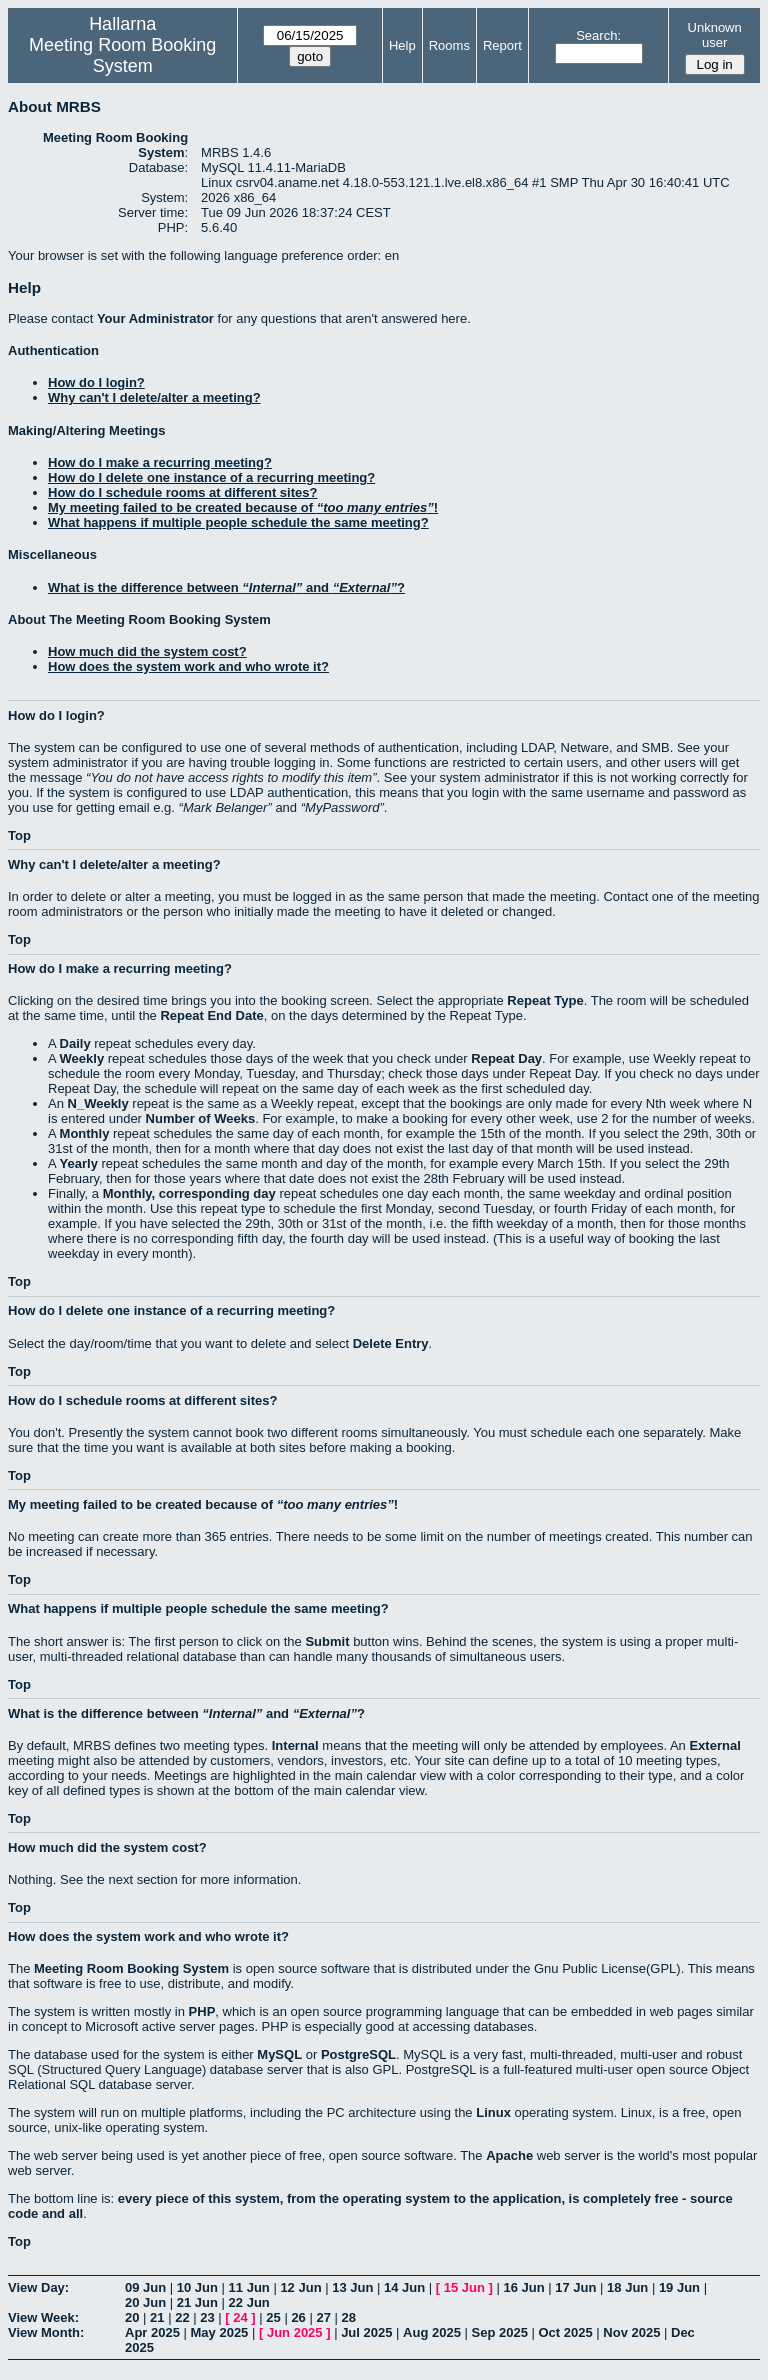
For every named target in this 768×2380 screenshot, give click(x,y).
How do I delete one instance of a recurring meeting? (211, 477)
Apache (509, 2155)
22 (182, 2317)
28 (349, 2317)
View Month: (46, 2332)
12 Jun (300, 2287)
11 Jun (249, 2287)
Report (502, 45)
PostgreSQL (358, 2054)
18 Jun (627, 2287)
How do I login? (96, 382)
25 (273, 2317)
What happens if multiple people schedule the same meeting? (238, 522)
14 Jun (404, 2287)
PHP (202, 2011)
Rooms (449, 45)
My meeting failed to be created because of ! (243, 507)
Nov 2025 (631, 2332)
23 (207, 2317)
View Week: (43, 2317)
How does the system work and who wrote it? (188, 666)
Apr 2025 (152, 2332)
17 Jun (575, 2287)
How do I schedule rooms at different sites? (182, 492)
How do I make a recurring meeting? (160, 462)
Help (402, 45)
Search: (598, 35)
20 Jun (145, 2302)
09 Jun (145, 2287)
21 (157, 2317)
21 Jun (197, 2302)
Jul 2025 (366, 2332)
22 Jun (249, 2302)
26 (298, 2317)
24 (240, 2317)
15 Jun (464, 2287)
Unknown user (715, 35)
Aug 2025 (432, 2332)
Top (19, 835)
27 (323, 2317)
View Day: (38, 2287)
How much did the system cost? (147, 651)
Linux (493, 2112)
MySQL (279, 2054)
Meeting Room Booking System (122, 55)
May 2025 (220, 2332)
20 (132, 2317)
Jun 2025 (295, 2332)
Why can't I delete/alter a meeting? (154, 397)
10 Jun (197, 2287)
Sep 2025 (500, 2332)
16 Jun (523, 2287)
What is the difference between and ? (226, 587)
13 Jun (352, 2287)
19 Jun (679, 2287)
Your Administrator (155, 318)
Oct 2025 (565, 2332)
